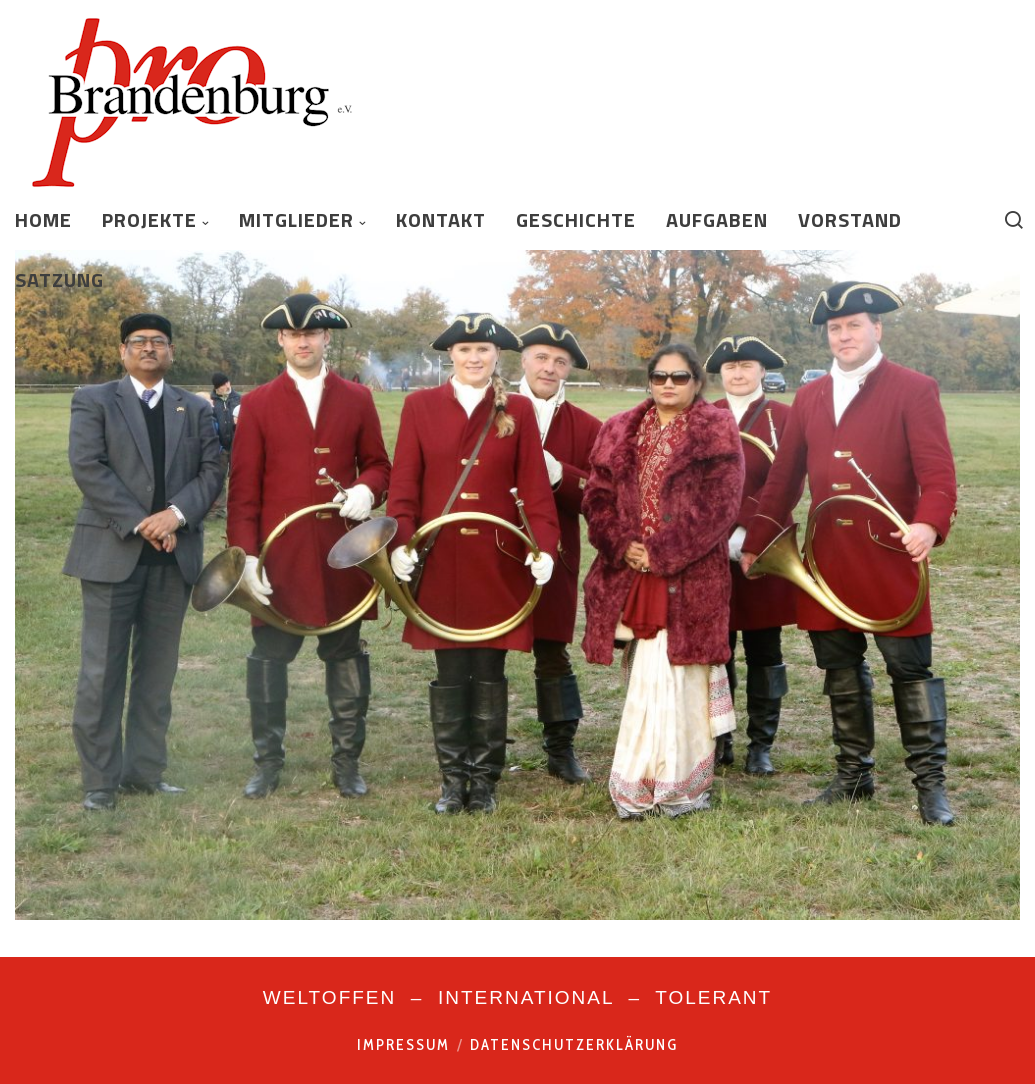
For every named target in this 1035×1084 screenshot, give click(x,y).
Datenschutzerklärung (574, 1045)
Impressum (403, 1045)
